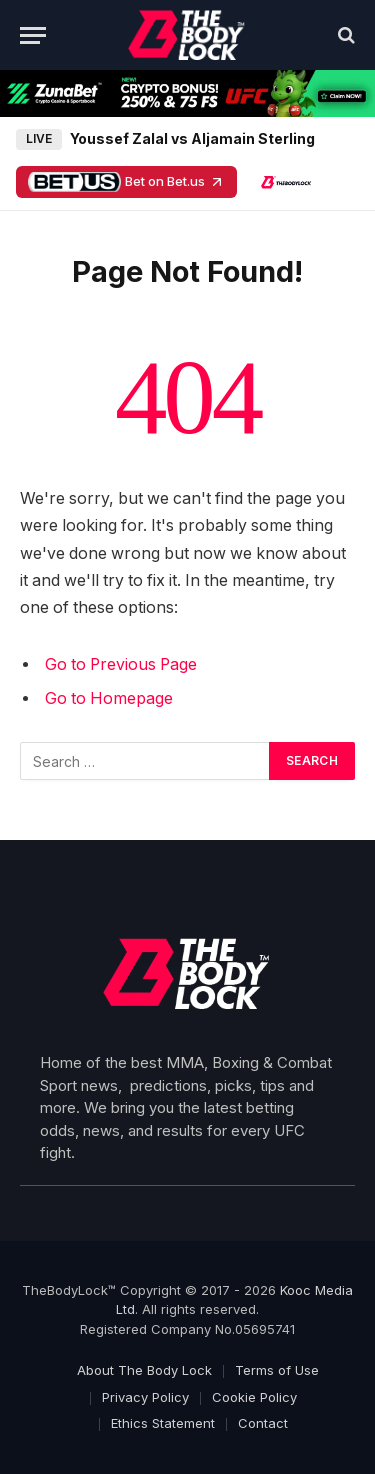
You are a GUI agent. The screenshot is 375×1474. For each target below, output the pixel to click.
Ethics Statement (163, 1423)
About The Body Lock (144, 1370)
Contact (263, 1423)
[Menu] (33, 35)
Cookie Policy (254, 1397)
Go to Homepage (109, 698)
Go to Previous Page (121, 664)
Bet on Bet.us (126, 182)
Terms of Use (277, 1370)
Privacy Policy (145, 1397)
